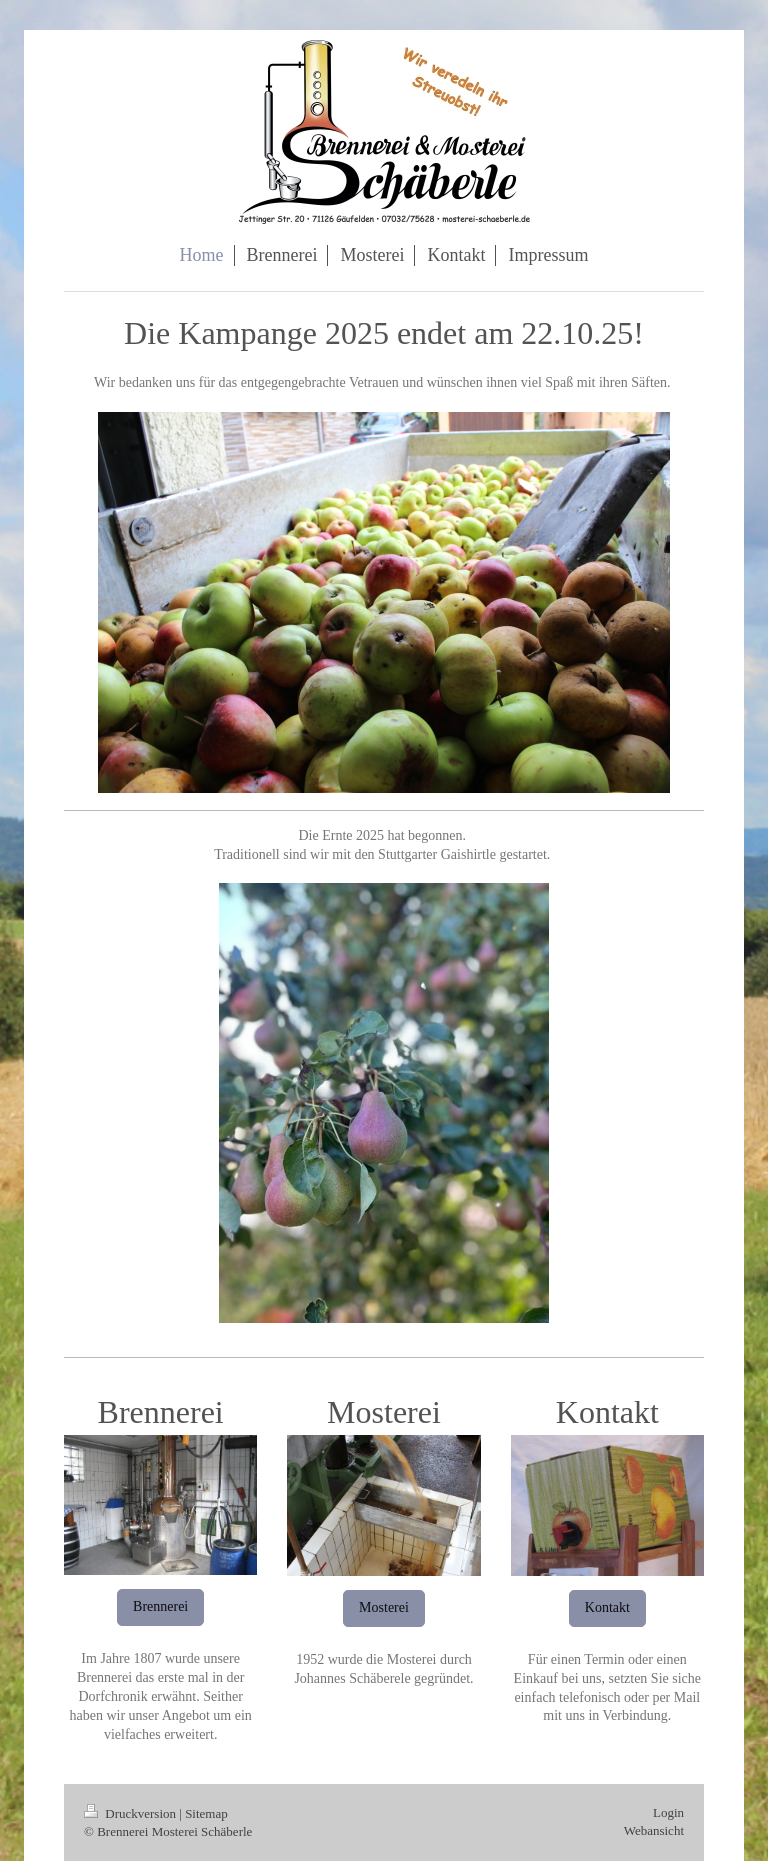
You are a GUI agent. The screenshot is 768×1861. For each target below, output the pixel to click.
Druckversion (131, 1813)
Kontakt (607, 1607)
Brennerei (160, 1606)
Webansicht (654, 1830)
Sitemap (206, 1813)
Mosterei (384, 1607)
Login (668, 1812)
